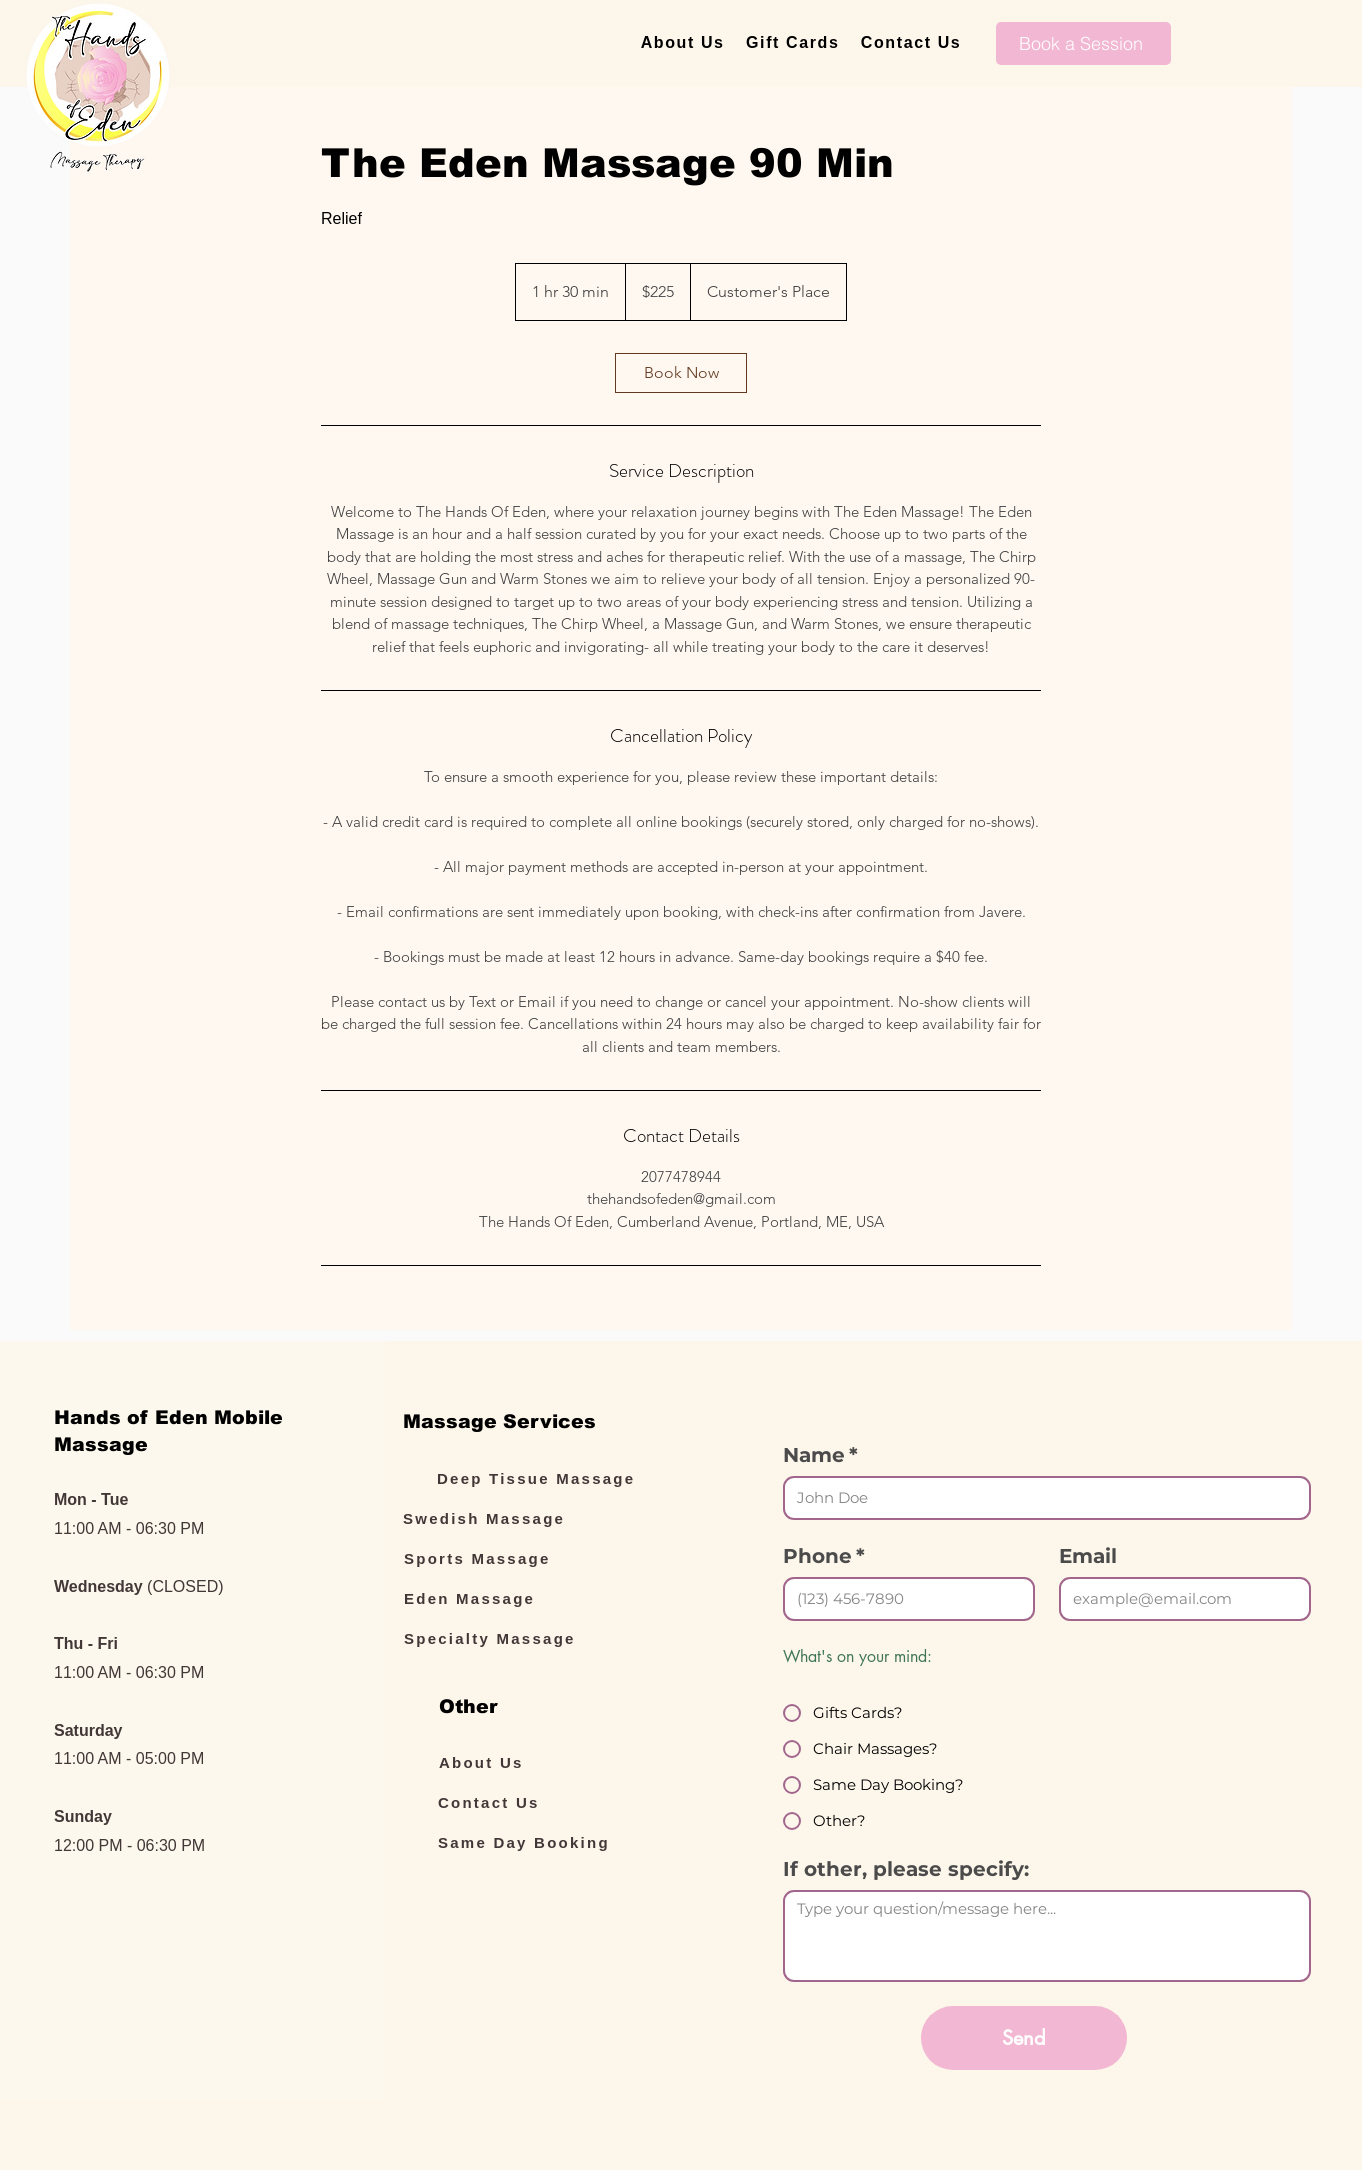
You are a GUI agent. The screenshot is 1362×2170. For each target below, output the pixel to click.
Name (820, 1455)
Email (1088, 1556)
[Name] (1041, 1498)
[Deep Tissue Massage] (549, 1478)
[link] (681, 373)
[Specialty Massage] (516, 1638)
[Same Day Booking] (550, 1842)
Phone (824, 1556)
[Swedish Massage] (515, 1518)
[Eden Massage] (516, 1598)
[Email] (1179, 1599)
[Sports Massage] (516, 1558)
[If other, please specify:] (1047, 1936)
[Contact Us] (550, 1802)
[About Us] (551, 1762)
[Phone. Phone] (903, 1599)
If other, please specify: (906, 1869)
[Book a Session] (1083, 43)
